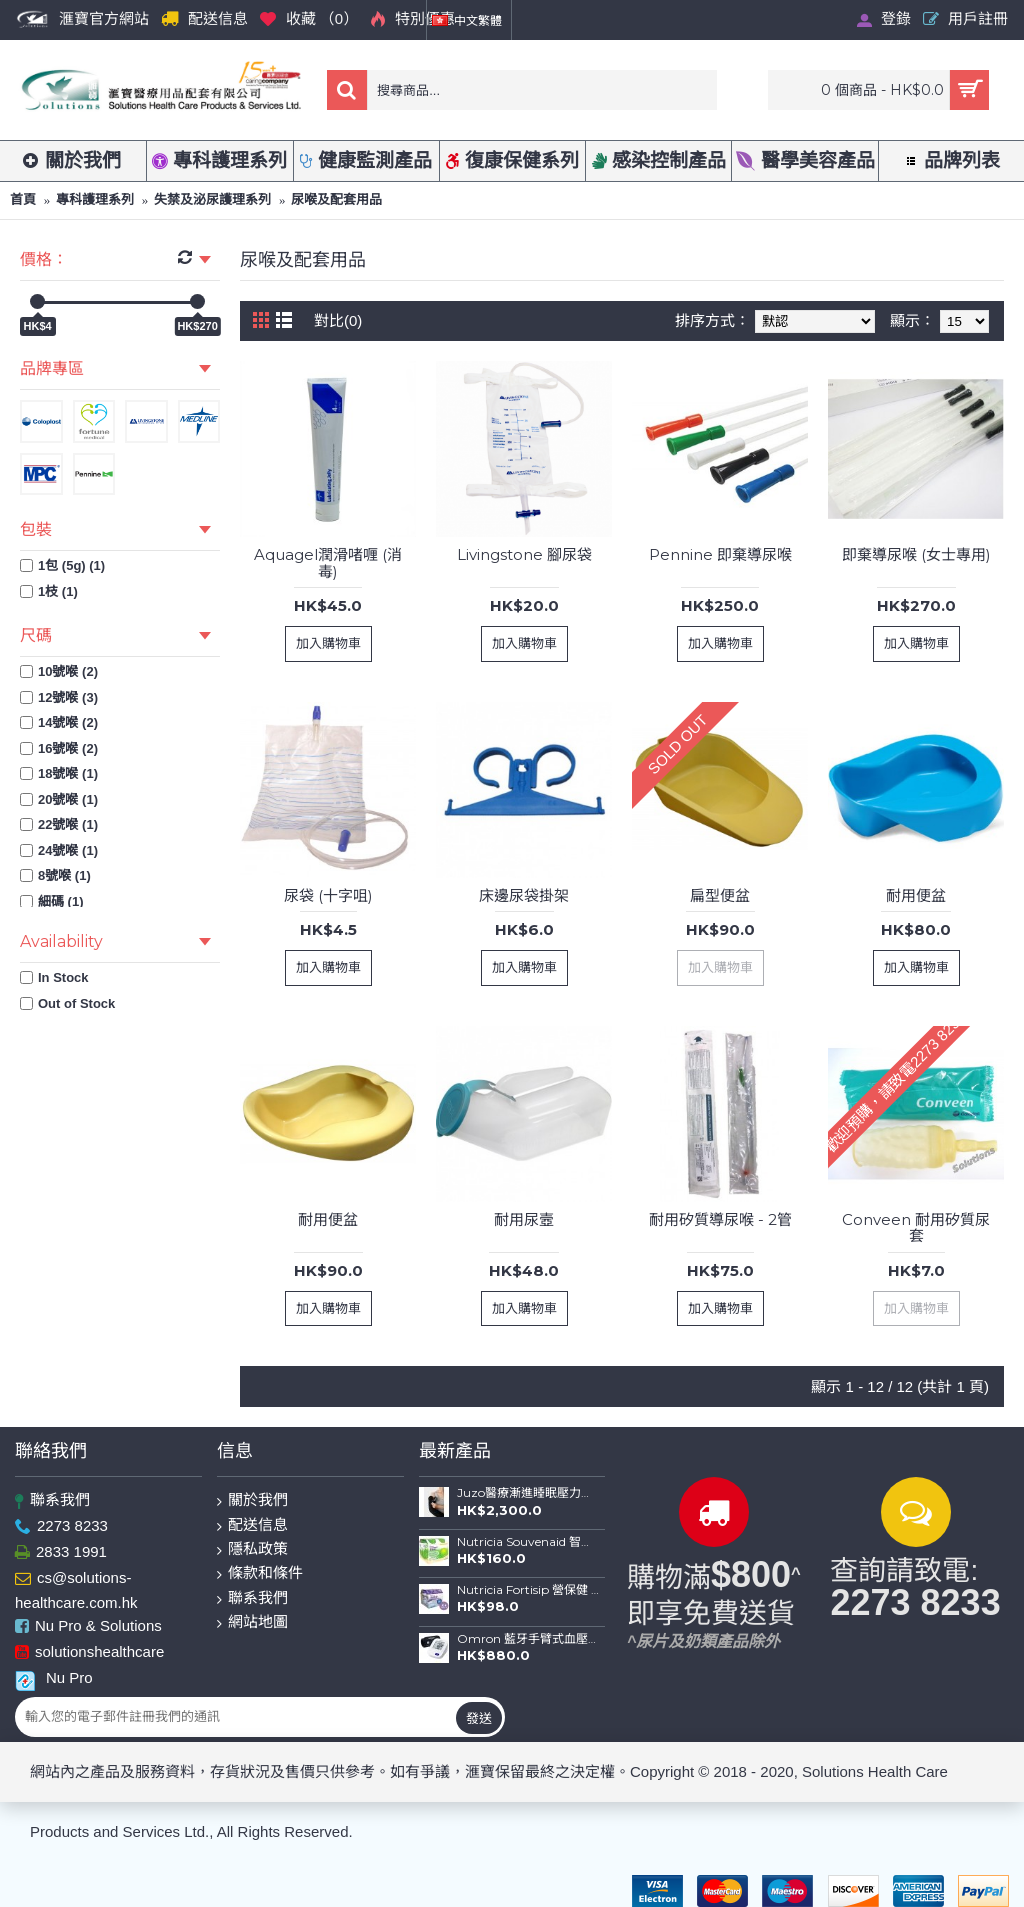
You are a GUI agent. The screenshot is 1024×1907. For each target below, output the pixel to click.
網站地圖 (252, 1622)
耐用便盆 (916, 895)
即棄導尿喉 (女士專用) (916, 554)
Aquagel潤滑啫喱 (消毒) (328, 563)
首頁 (23, 199)
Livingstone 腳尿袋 (524, 554)
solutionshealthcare (89, 1652)
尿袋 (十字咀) (328, 895)
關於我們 (252, 1500)
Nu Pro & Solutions (88, 1626)
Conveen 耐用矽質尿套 (916, 1228)
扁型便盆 (720, 895)
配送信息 (252, 1525)
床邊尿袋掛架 (524, 895)
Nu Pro (54, 1678)
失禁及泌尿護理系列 (212, 199)
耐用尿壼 (524, 1219)
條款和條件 (260, 1573)
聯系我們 (52, 1500)
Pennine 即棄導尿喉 (720, 554)
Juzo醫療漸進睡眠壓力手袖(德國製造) (528, 1493)
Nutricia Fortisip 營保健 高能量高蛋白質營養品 (528, 1590)
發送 (479, 1718)
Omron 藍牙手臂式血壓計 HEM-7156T (528, 1639)
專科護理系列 (95, 199)
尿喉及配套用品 (336, 199)
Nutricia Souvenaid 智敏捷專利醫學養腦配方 (528, 1542)
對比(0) (338, 320)
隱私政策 (252, 1549)
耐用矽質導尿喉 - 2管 (720, 1219)
